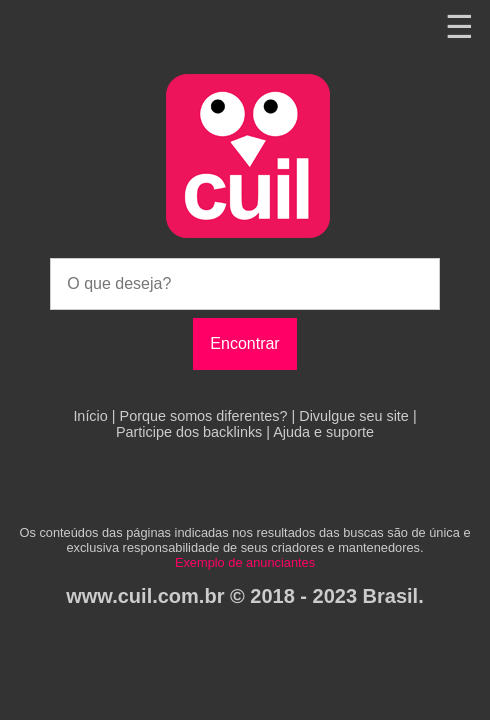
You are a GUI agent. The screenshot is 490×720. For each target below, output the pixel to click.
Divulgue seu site (356, 416)
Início (92, 416)
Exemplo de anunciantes (245, 562)
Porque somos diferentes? (206, 416)
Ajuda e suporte (323, 432)
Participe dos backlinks (191, 432)
